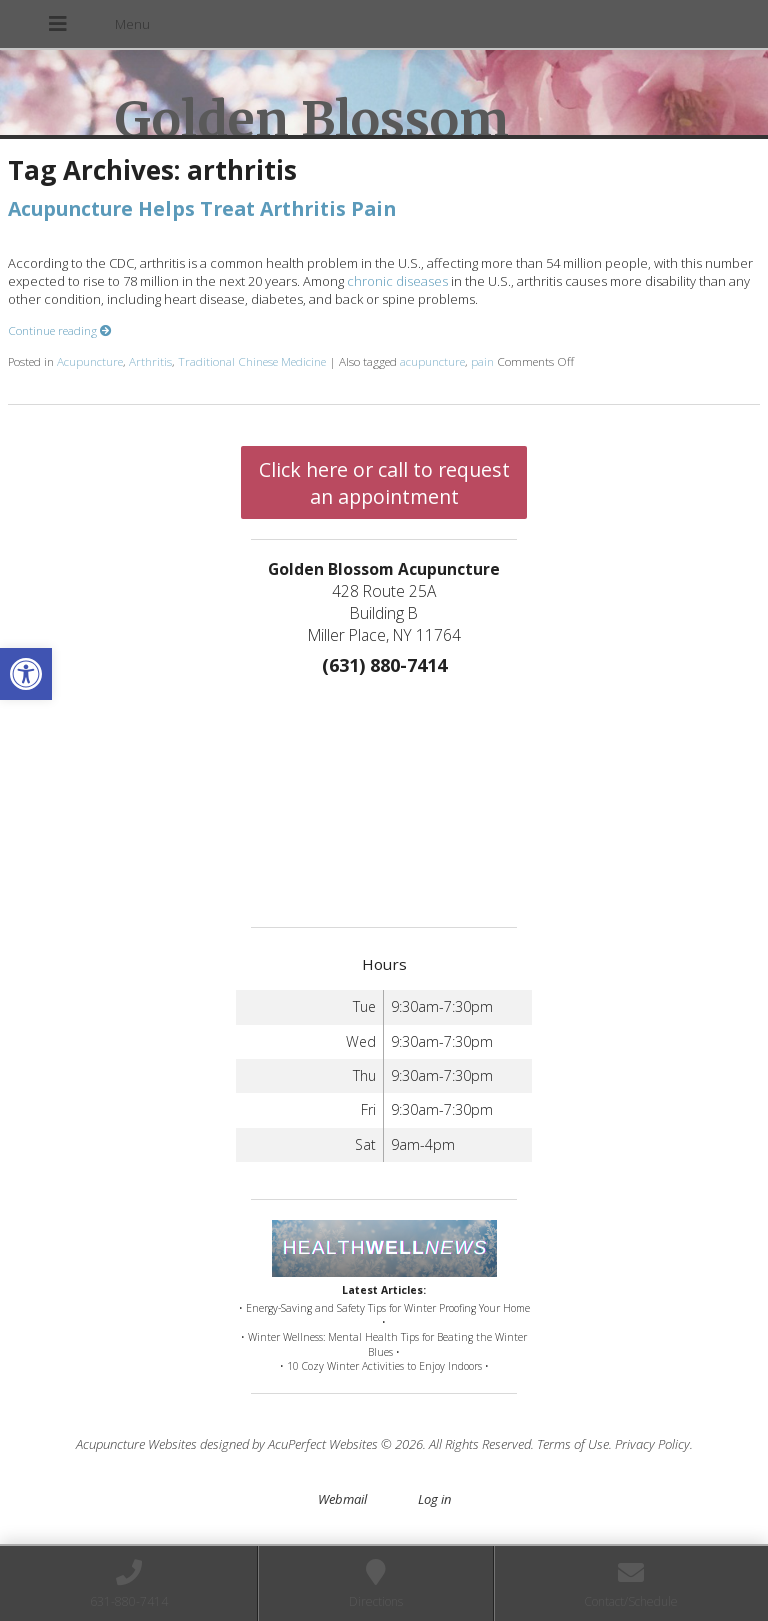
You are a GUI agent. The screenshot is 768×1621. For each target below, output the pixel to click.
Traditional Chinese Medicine (252, 361)
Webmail (342, 1499)
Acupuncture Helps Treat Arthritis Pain (202, 208)
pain (482, 361)
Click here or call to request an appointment (384, 483)
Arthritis (150, 361)
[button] (26, 674)
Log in (434, 1499)
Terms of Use (573, 1444)
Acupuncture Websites (136, 1444)
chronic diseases (397, 281)
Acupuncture (90, 361)
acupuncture (432, 361)
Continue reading (60, 330)
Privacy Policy (652, 1444)
